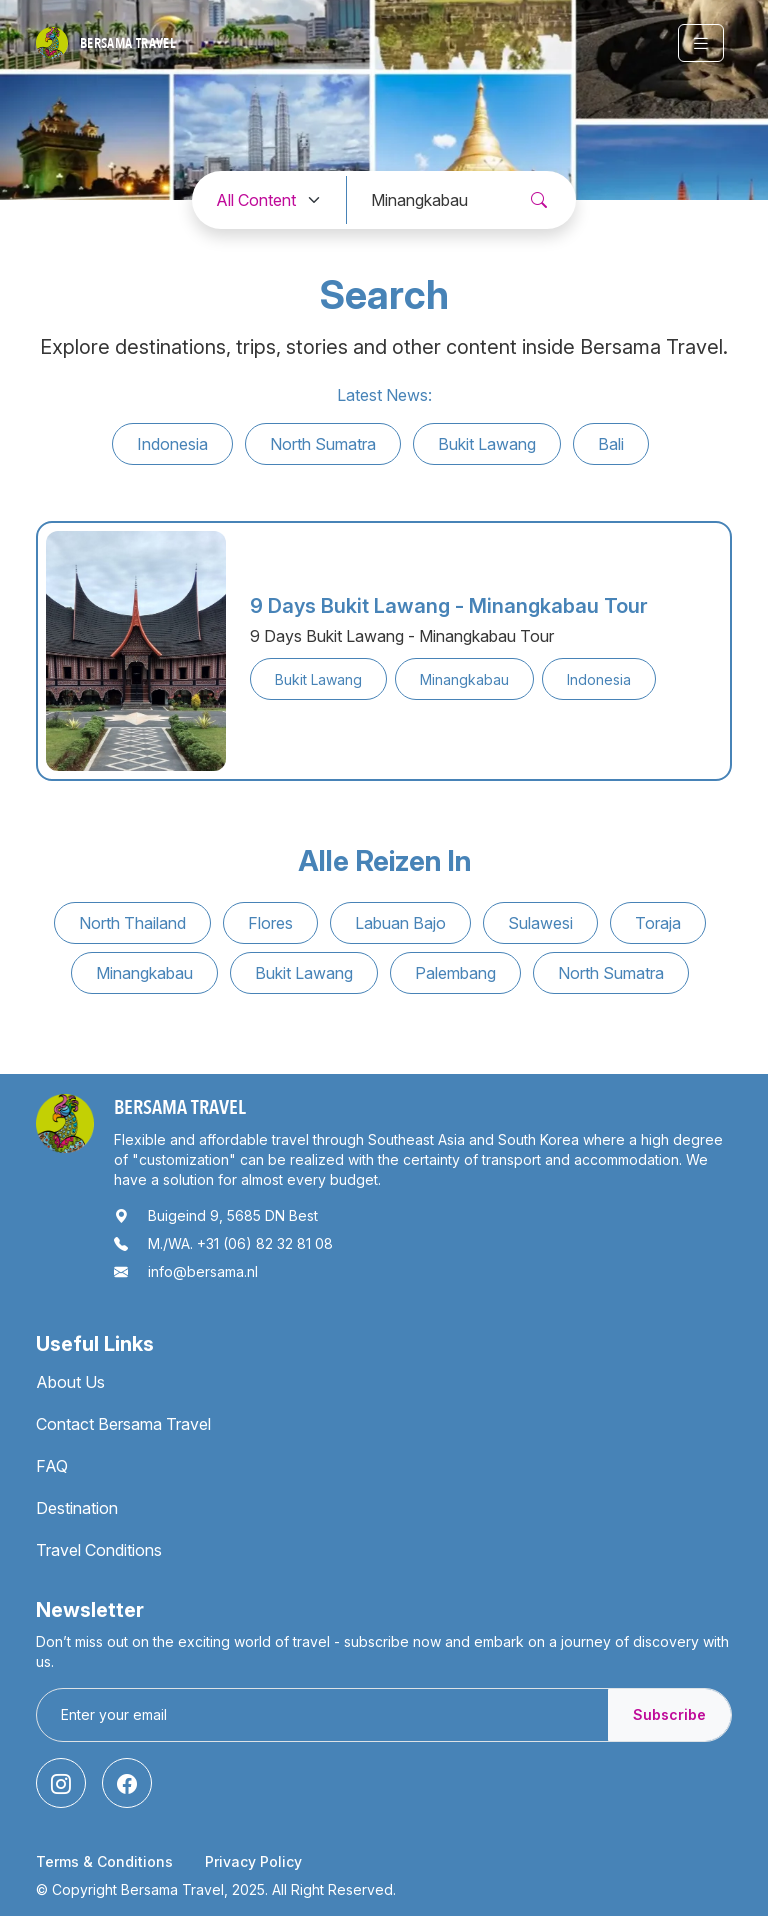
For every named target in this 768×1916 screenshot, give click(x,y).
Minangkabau (144, 973)
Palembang (455, 973)
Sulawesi (540, 923)
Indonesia (172, 444)
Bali (611, 444)
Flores (270, 923)
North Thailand (132, 923)
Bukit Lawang (487, 444)
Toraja (658, 923)
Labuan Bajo (400, 923)
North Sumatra (323, 444)
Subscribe (669, 1714)
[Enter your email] (323, 1715)
